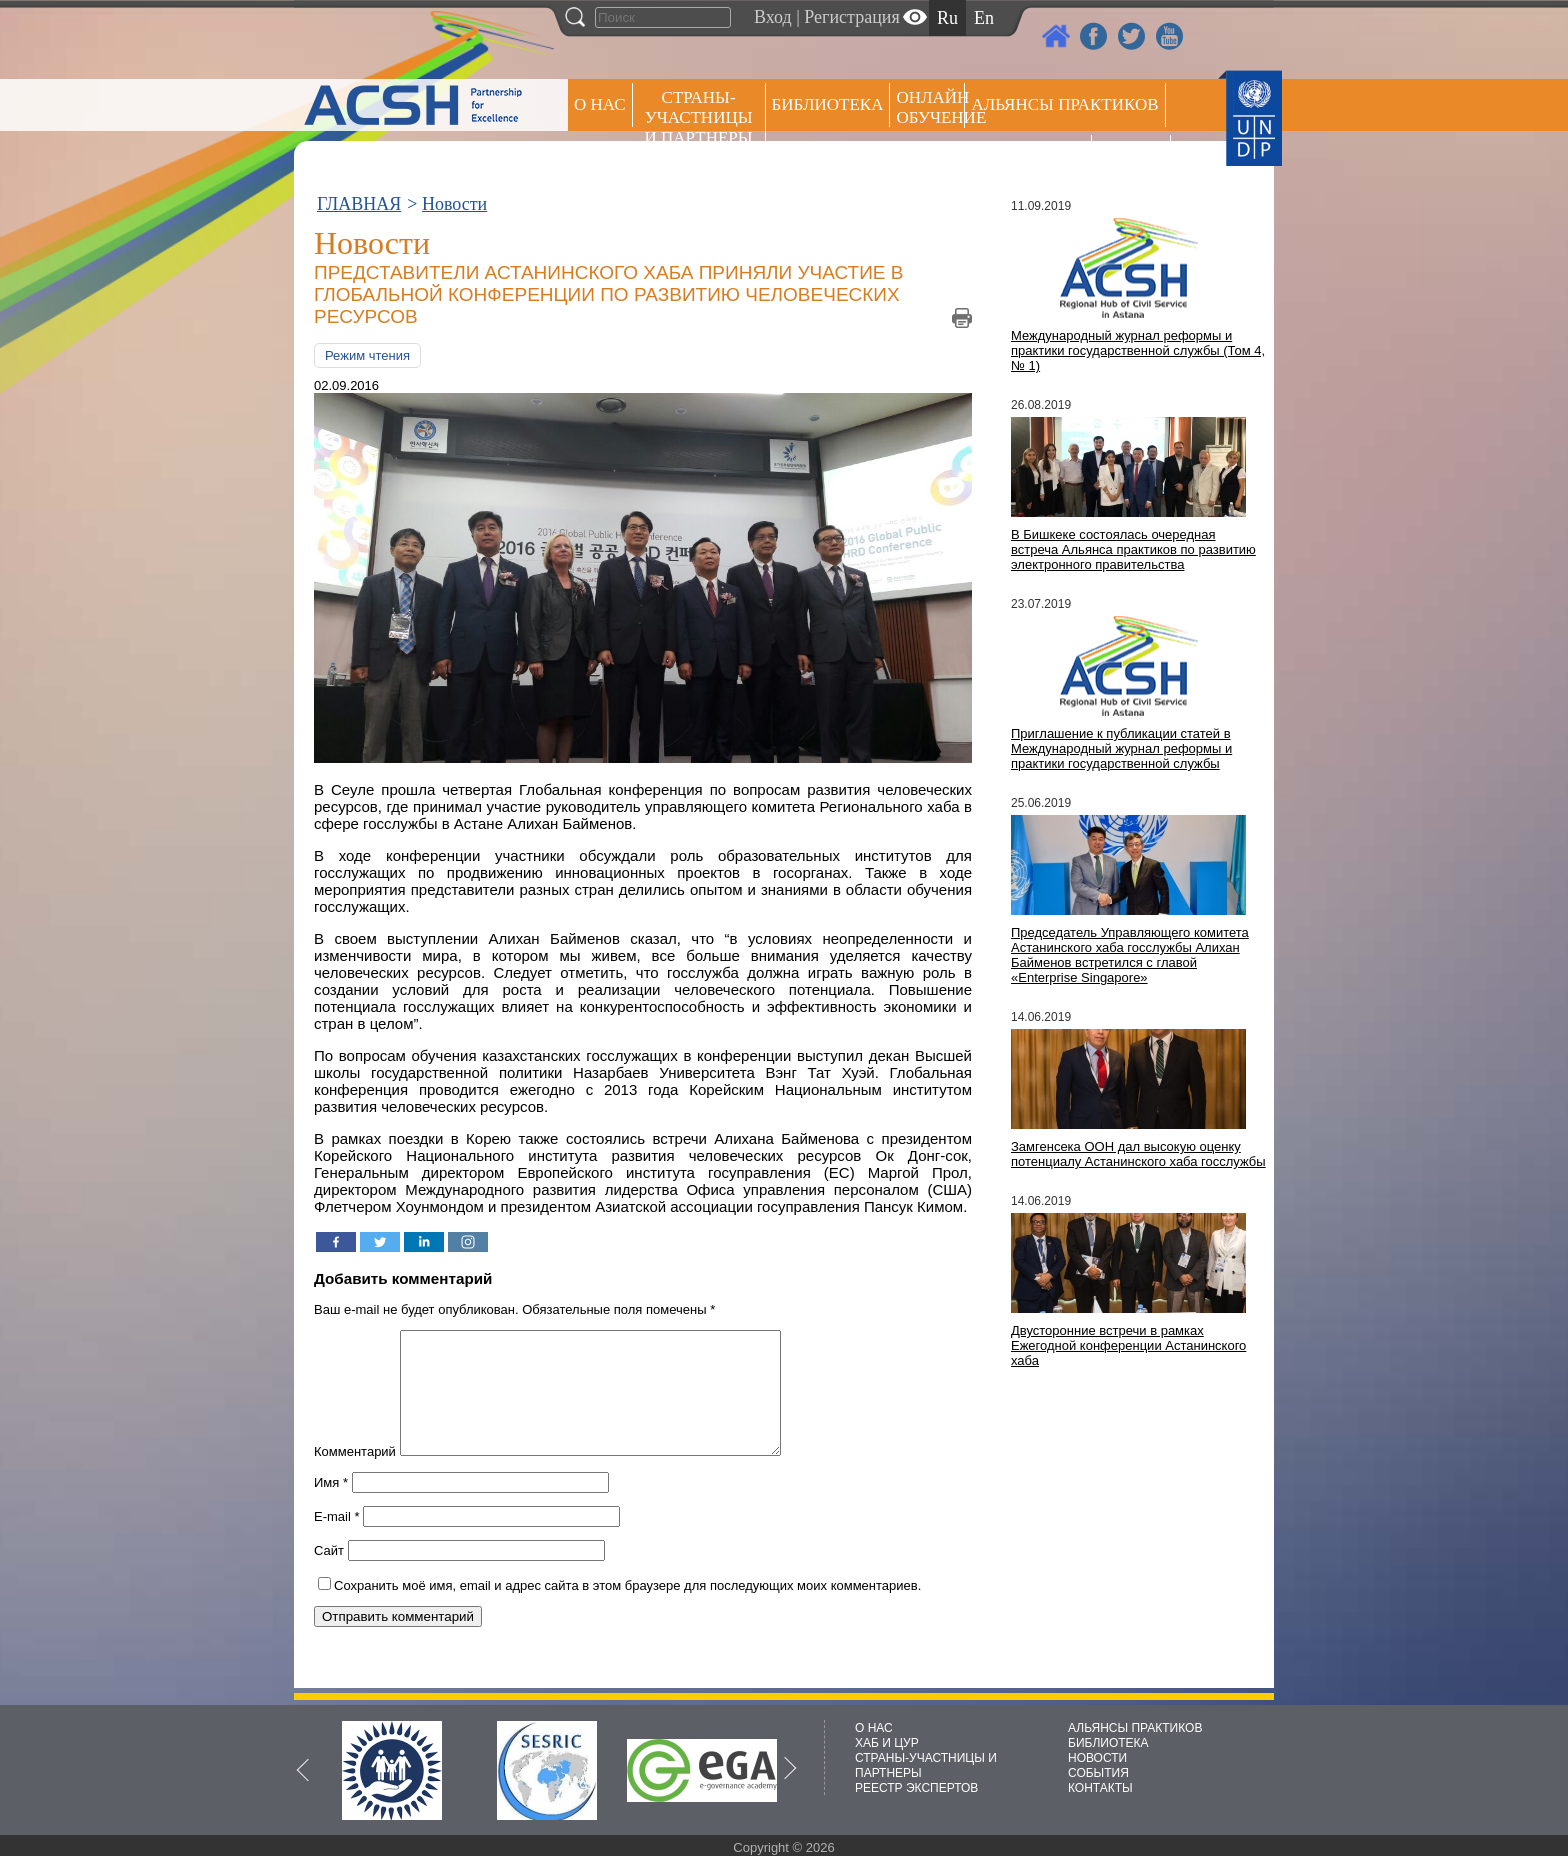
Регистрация (851, 17)
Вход (773, 17)
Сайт (329, 1574)
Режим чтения (367, 355)
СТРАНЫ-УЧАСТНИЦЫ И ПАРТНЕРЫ (699, 117)
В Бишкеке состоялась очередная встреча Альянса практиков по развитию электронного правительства (1133, 549)
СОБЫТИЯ (1098, 1773)
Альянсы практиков (1064, 104)
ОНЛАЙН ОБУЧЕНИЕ (930, 107)
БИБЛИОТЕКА (1108, 1743)
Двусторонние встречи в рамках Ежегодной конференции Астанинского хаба (1128, 1345)
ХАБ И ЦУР (887, 1743)
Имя (331, 1506)
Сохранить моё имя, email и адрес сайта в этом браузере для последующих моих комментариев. (627, 1609)
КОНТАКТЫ (1100, 1788)
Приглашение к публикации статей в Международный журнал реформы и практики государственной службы (1121, 748)
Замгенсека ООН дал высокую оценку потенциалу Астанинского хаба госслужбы (1138, 1154)
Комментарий (355, 1475)
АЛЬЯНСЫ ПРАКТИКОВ (1135, 1728)
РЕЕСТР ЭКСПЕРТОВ (1134, 159)
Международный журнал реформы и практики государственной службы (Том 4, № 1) (1138, 350)
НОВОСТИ (1097, 1758)
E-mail (337, 1540)
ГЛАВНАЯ (359, 204)
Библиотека (828, 104)
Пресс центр (1028, 156)
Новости (454, 204)
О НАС (600, 104)
